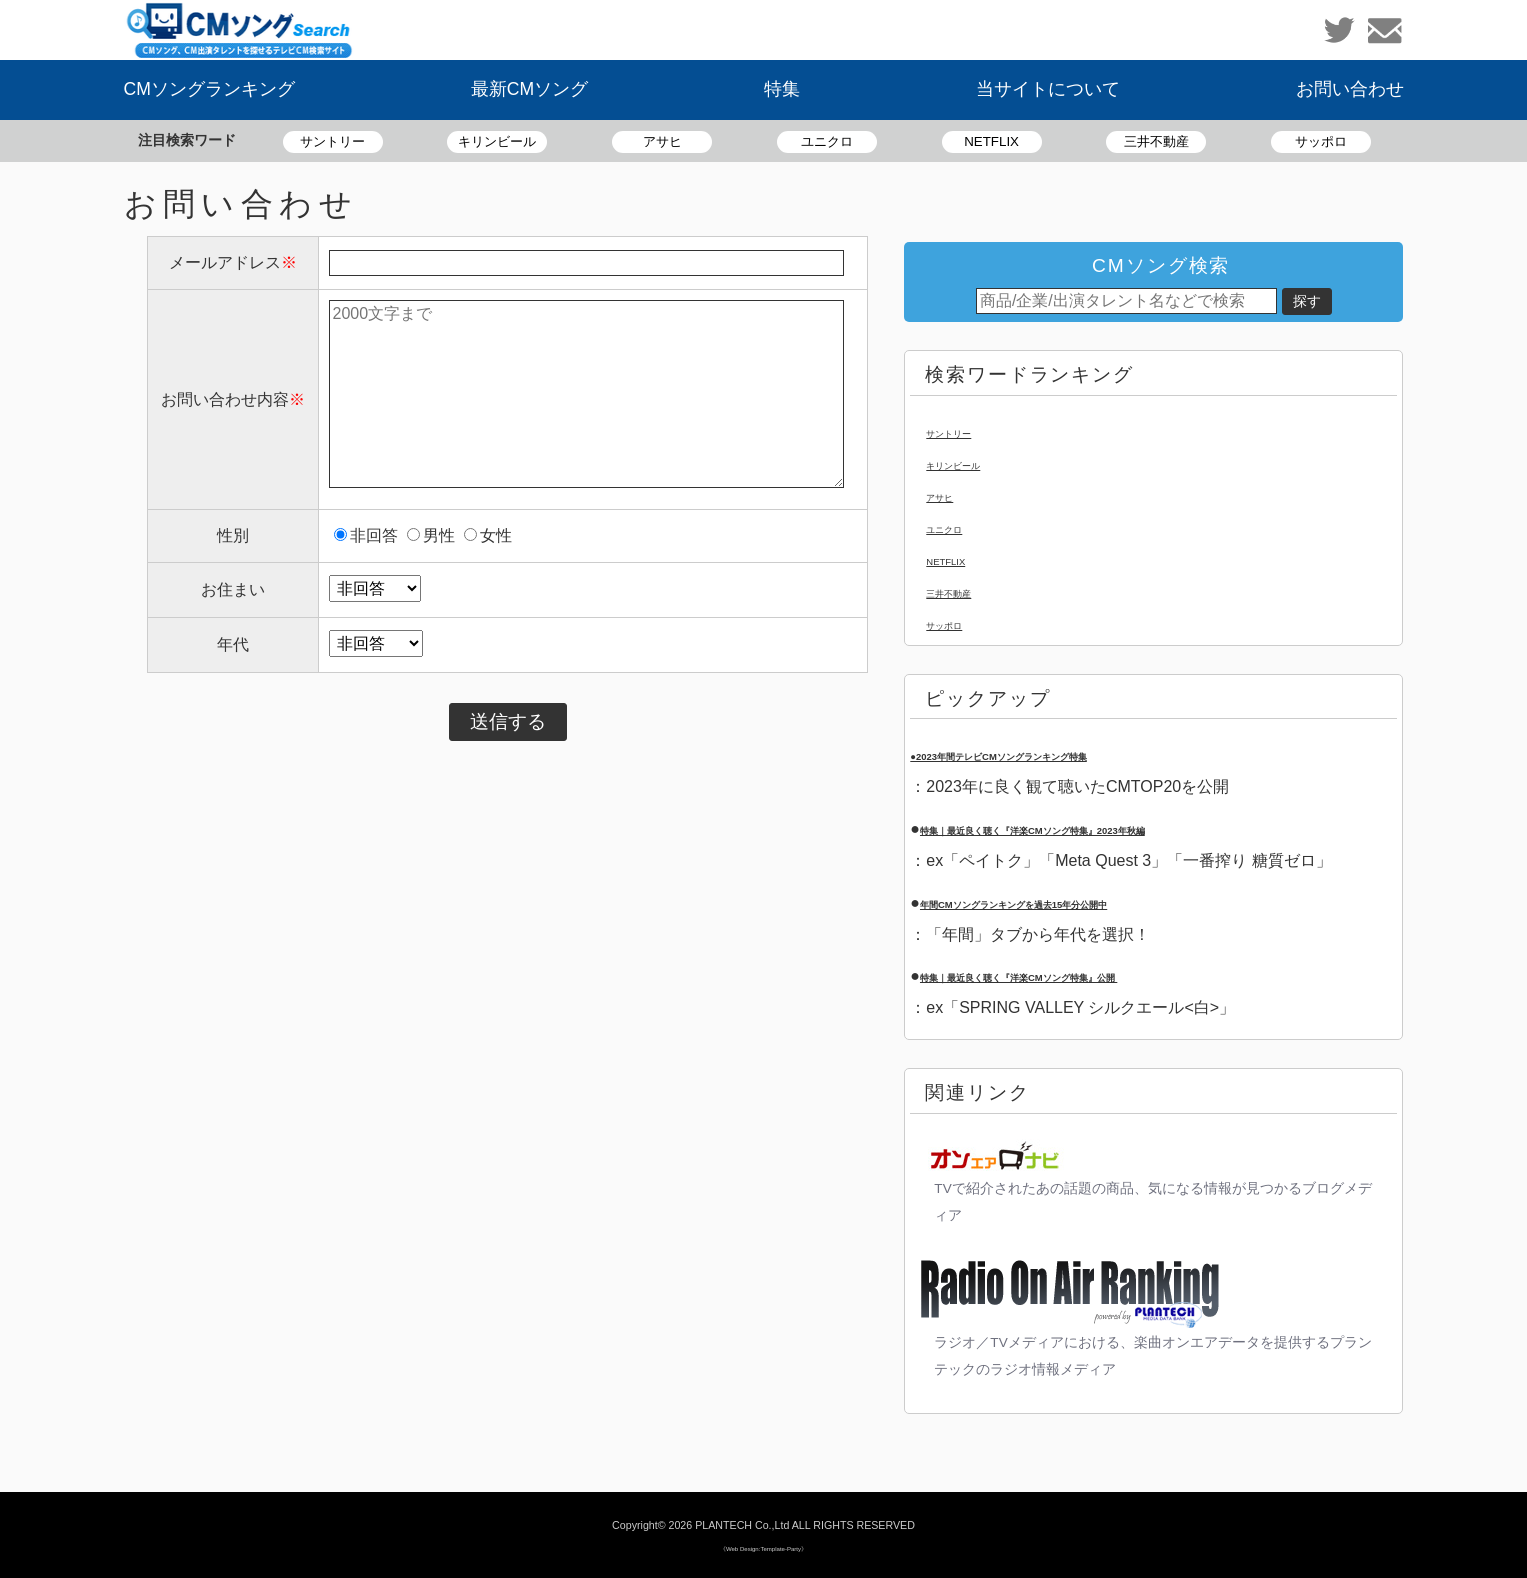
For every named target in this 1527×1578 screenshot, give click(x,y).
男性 (431, 535)
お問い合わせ (1350, 89)
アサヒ (662, 141)
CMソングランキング (209, 89)
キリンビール (497, 141)
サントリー (332, 141)
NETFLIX (991, 141)
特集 (782, 89)
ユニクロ (827, 141)
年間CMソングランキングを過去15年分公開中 (1085, 902)
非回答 (366, 535)
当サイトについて (1048, 89)
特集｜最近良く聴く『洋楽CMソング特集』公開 (1094, 975)
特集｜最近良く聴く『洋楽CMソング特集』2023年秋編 (1118, 828)
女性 (488, 535)
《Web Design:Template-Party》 (763, 1546)
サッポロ (1321, 141)
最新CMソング (529, 89)
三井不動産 (1156, 141)
